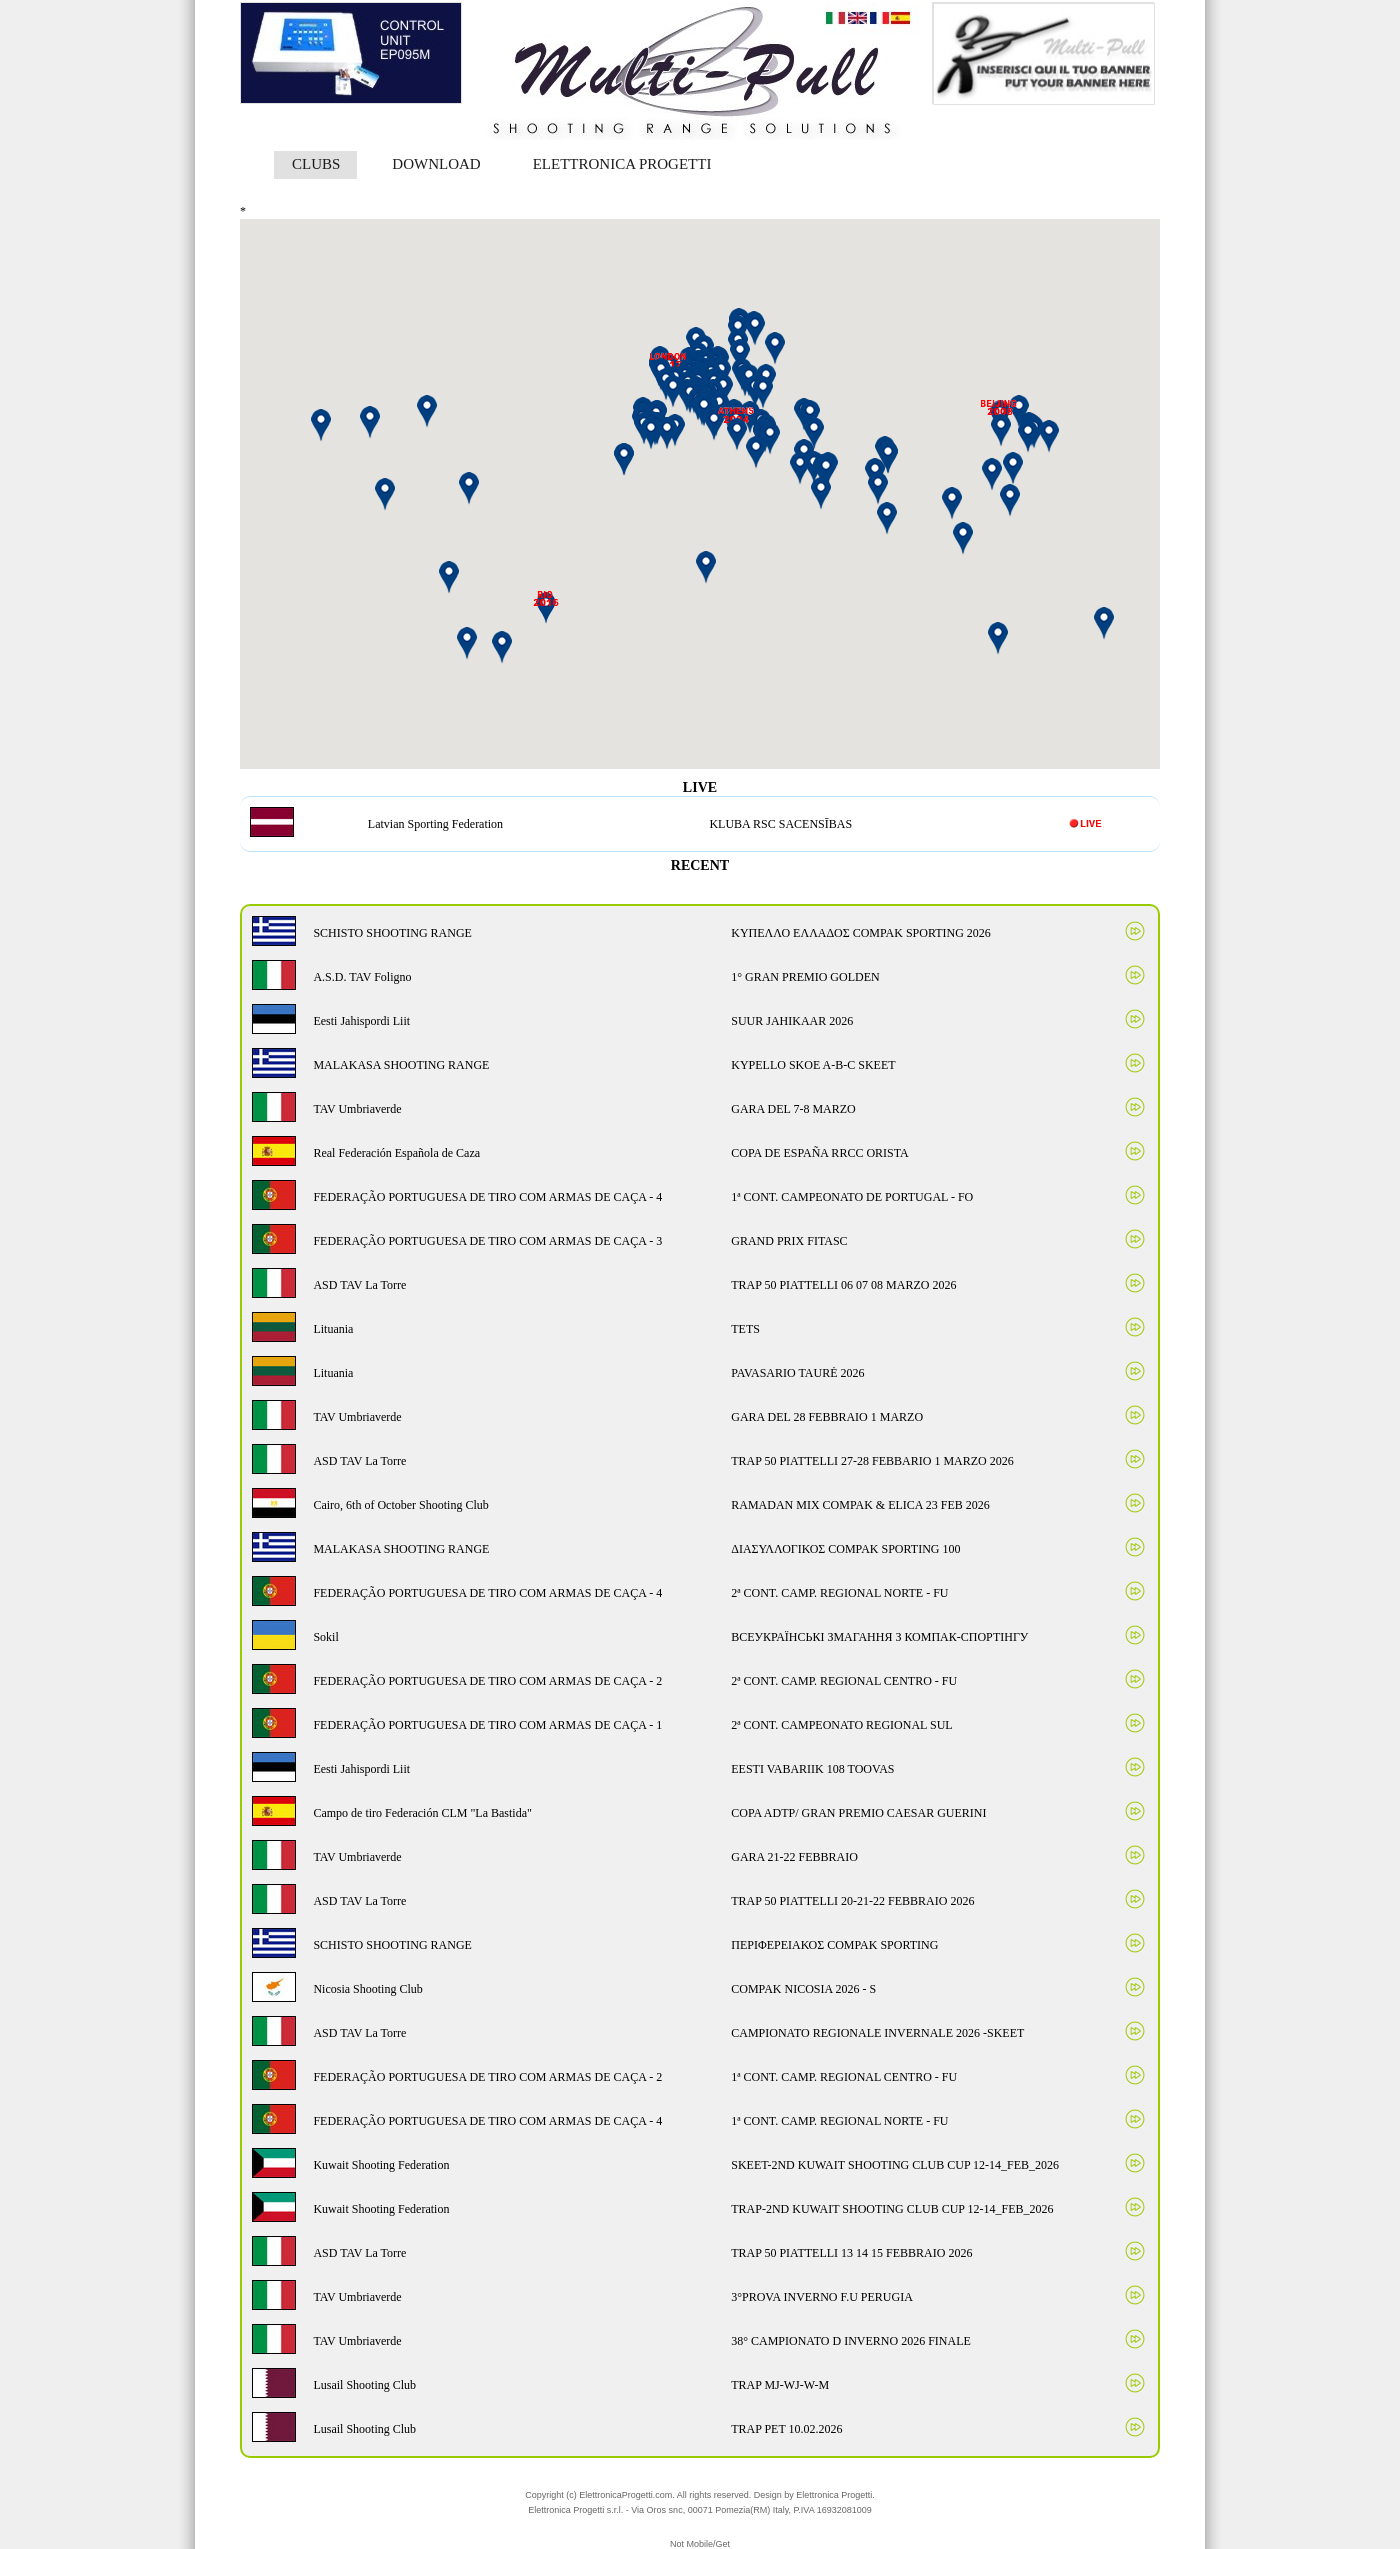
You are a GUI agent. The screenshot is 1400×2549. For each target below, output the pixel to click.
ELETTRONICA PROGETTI (622, 164)
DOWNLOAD (436, 164)
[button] (826, 471)
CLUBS (316, 164)
